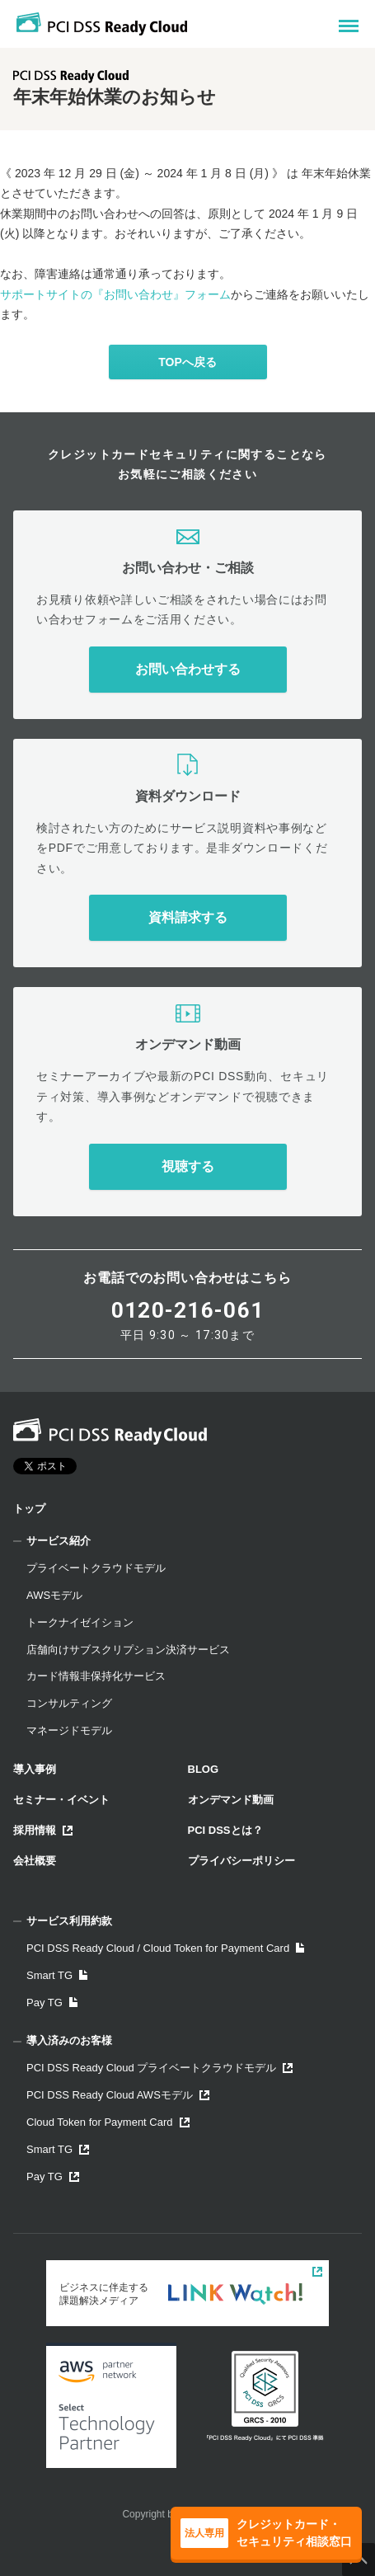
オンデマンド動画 (231, 1799)
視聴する (188, 1166)
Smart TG (56, 1975)
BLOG (203, 1769)
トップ (29, 1508)
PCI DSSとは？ (225, 1830)
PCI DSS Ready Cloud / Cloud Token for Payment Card (165, 1948)
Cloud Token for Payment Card (108, 2122)
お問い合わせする (188, 669)
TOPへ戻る (187, 362)
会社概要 (34, 1860)
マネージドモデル (69, 1730)
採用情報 (43, 1830)
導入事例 (34, 1769)
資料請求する (187, 917)
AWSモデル (54, 1595)
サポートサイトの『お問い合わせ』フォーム (115, 294)
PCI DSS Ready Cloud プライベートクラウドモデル (159, 2067)
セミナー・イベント (61, 1799)
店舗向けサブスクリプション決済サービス (128, 1649)
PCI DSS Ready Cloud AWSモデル (117, 2095)
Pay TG (51, 2002)
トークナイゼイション (80, 1622)
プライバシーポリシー (241, 1860)
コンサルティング (69, 1703)
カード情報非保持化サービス (96, 1676)
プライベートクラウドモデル (96, 1568)
